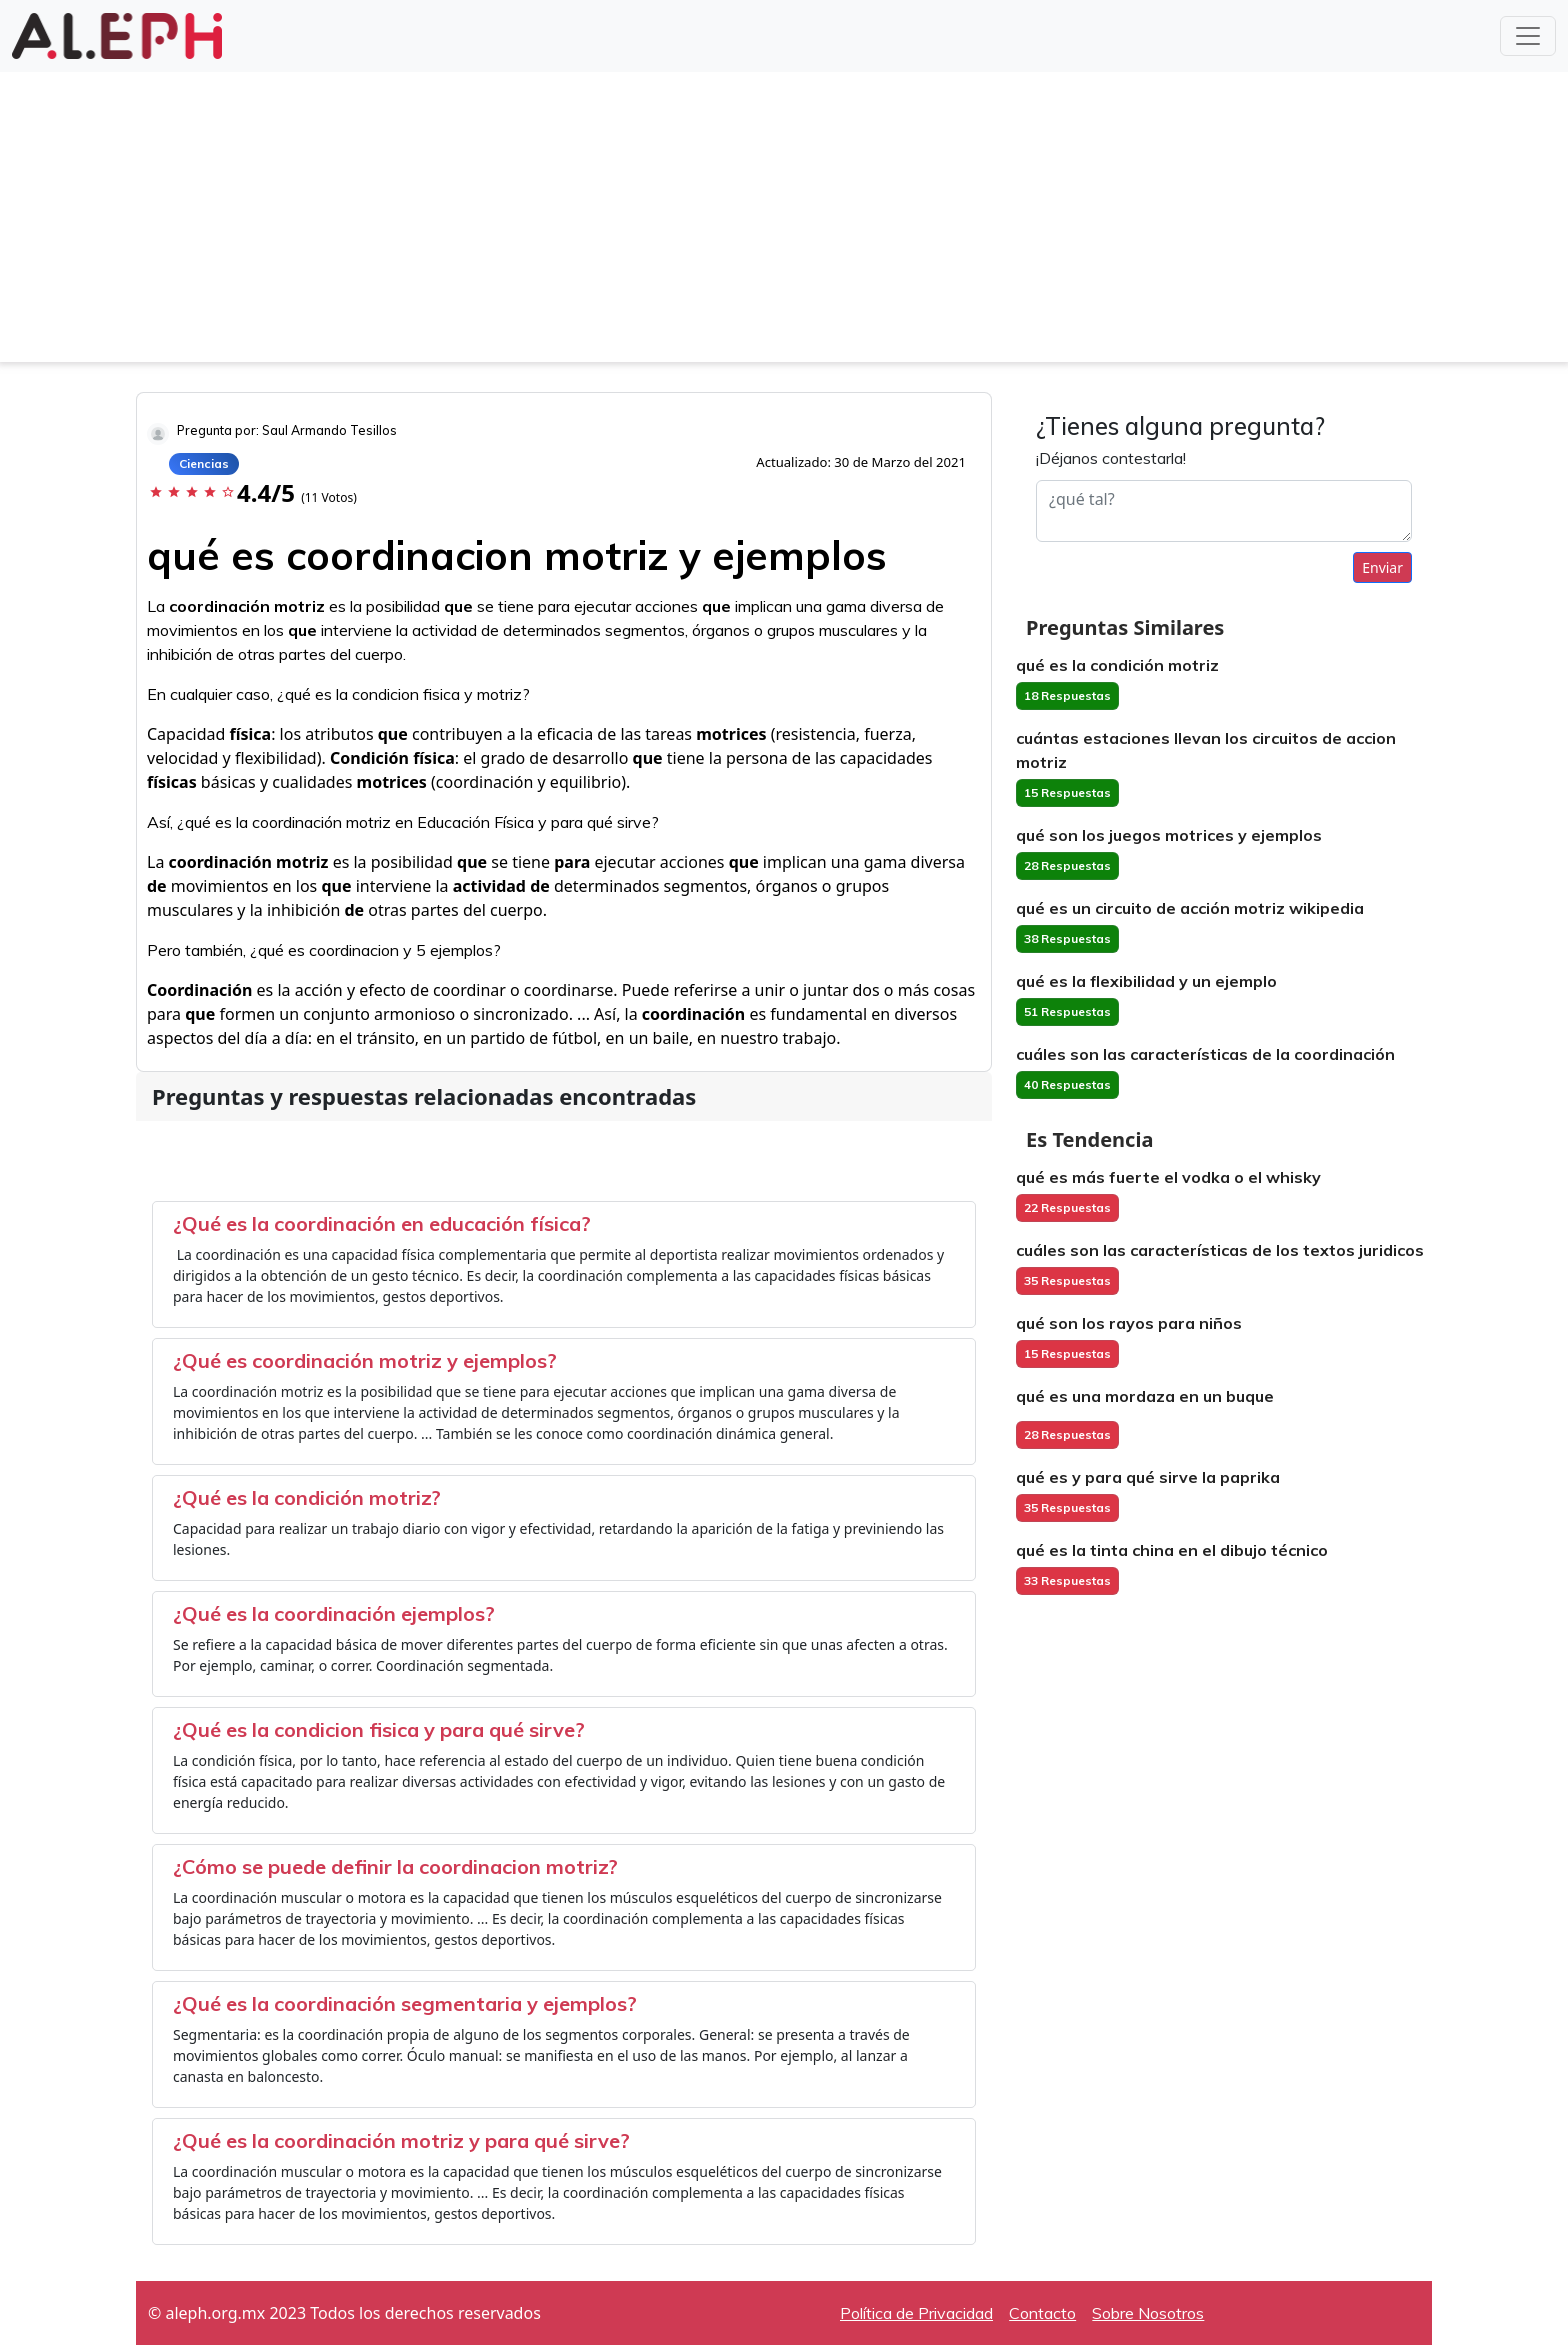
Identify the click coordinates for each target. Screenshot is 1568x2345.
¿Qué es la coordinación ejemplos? (334, 1613)
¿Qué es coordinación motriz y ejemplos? (365, 1360)
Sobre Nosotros (1148, 2313)
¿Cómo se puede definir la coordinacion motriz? (395, 1866)
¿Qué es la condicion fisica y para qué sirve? (379, 1729)
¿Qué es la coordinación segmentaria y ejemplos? (405, 2003)
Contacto (1042, 2313)
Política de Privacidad (916, 2313)
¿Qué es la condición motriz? (307, 1497)
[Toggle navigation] (1528, 36)
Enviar (1382, 567)
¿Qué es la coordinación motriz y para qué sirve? (401, 2140)
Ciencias (204, 463)
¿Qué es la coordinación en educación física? (382, 1223)
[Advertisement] (784, 222)
